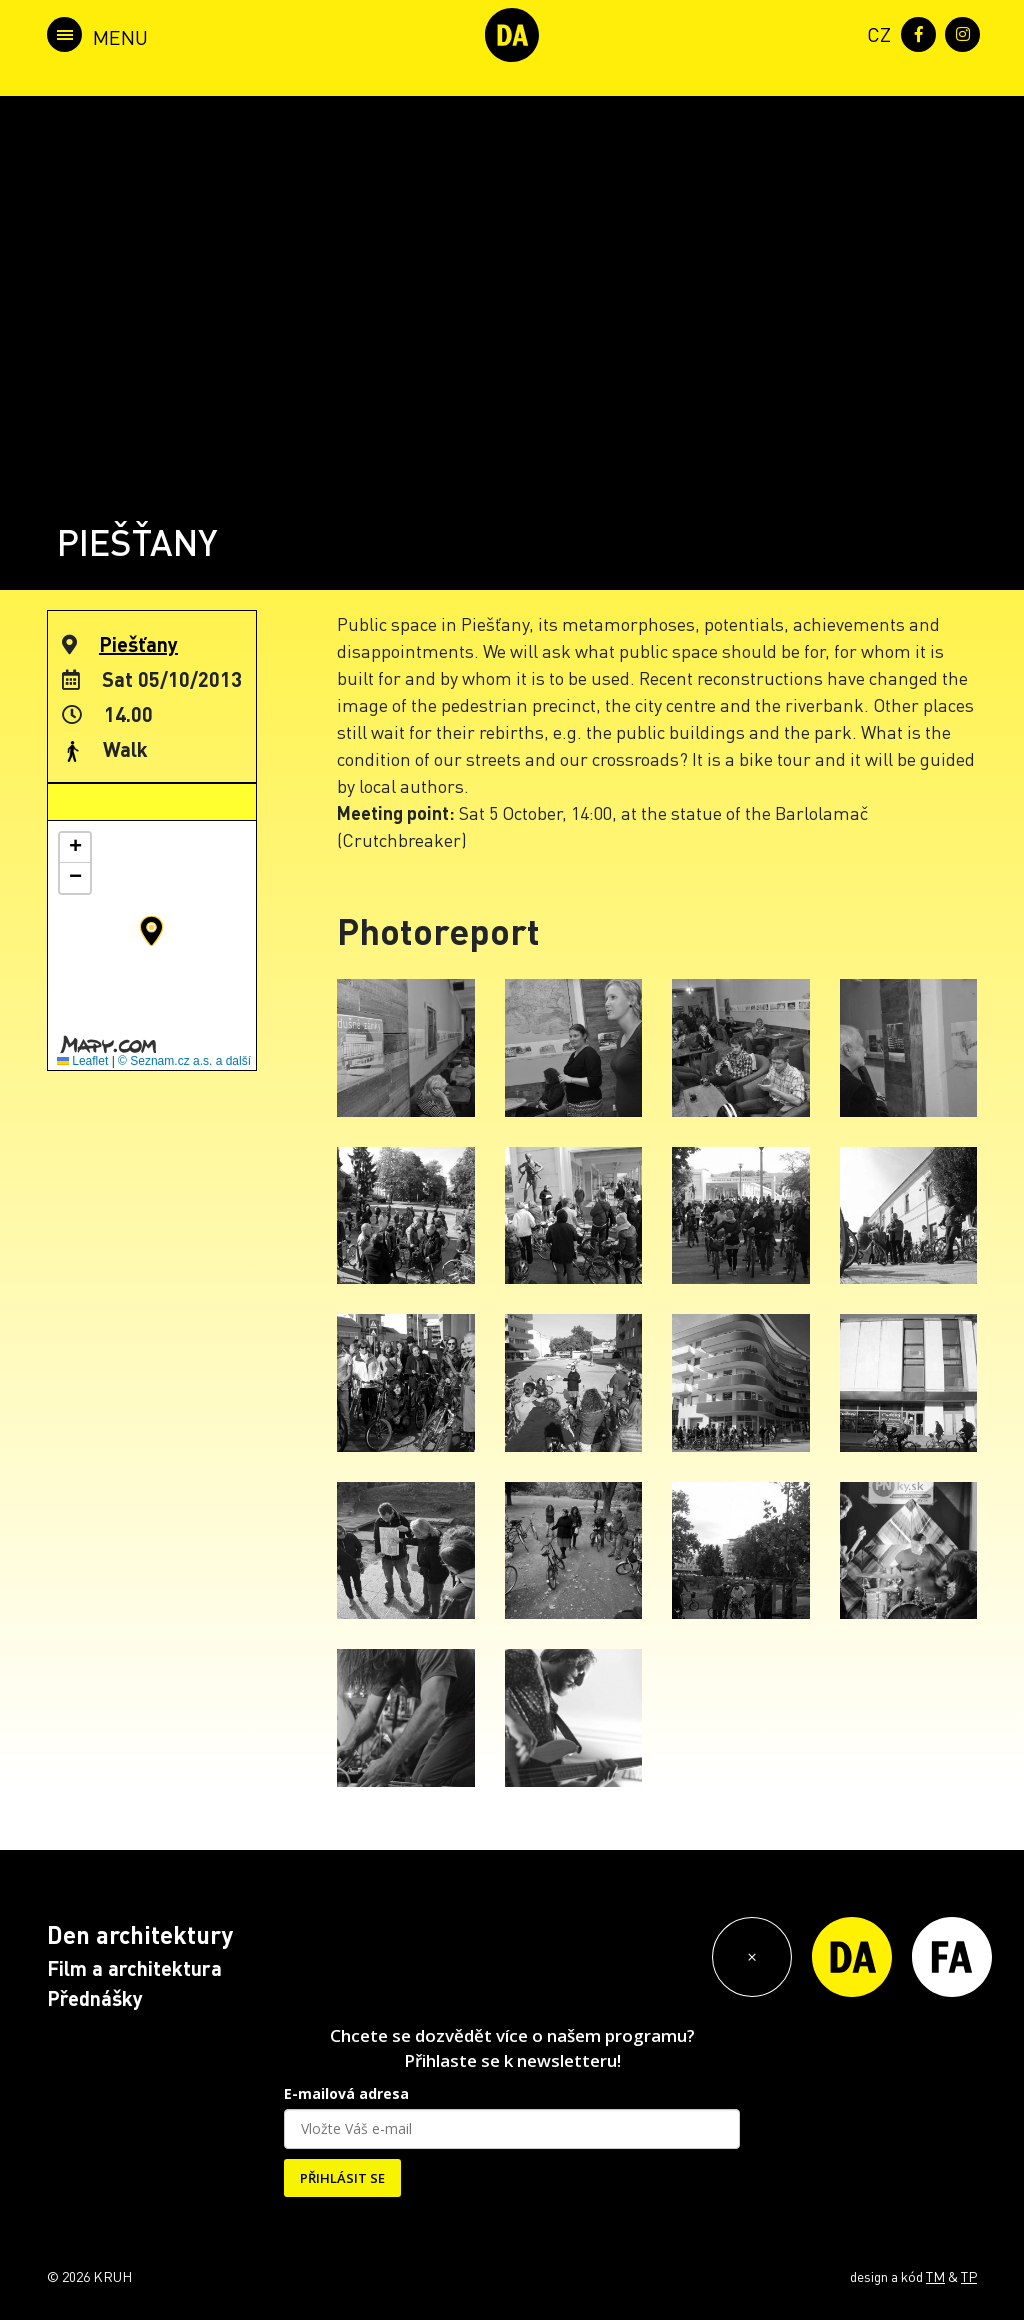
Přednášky (95, 1998)
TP (969, 2276)
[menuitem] (875, 32)
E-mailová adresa (346, 2093)
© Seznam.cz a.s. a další (184, 1061)
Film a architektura (134, 1968)
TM (935, 2276)
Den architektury (140, 1934)
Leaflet (82, 1061)
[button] (151, 931)
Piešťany (138, 644)
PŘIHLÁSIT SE (342, 2178)
